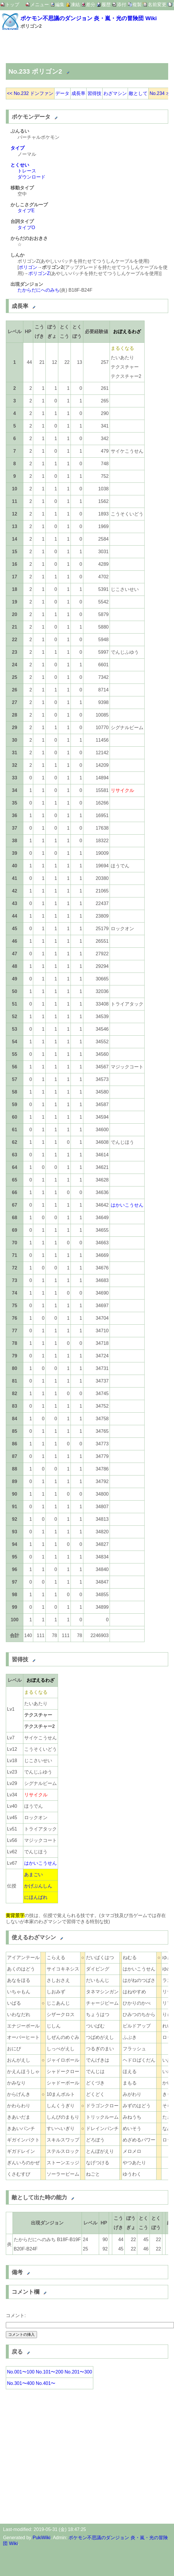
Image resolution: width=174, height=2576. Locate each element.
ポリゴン (28, 267)
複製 (137, 4)
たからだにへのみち (38, 290)
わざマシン (115, 93)
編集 (59, 4)
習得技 (94, 93)
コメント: (16, 2315)
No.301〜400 (20, 2383)
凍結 (75, 4)
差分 (90, 4)
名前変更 (157, 4)
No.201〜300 (78, 2371)
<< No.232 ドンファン (30, 93)
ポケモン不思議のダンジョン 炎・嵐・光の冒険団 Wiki (88, 18)
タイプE (26, 210)
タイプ (17, 148)
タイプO (26, 227)
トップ (12, 4)
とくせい (19, 164)
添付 (121, 4)
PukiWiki (41, 2537)
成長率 (78, 93)
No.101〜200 (49, 2371)
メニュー (39, 4)
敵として (138, 93)
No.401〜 (46, 2383)
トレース (26, 170)
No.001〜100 (20, 2371)
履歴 (106, 4)
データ (62, 93)
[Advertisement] (62, 47)
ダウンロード (31, 176)
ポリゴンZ (39, 273)
